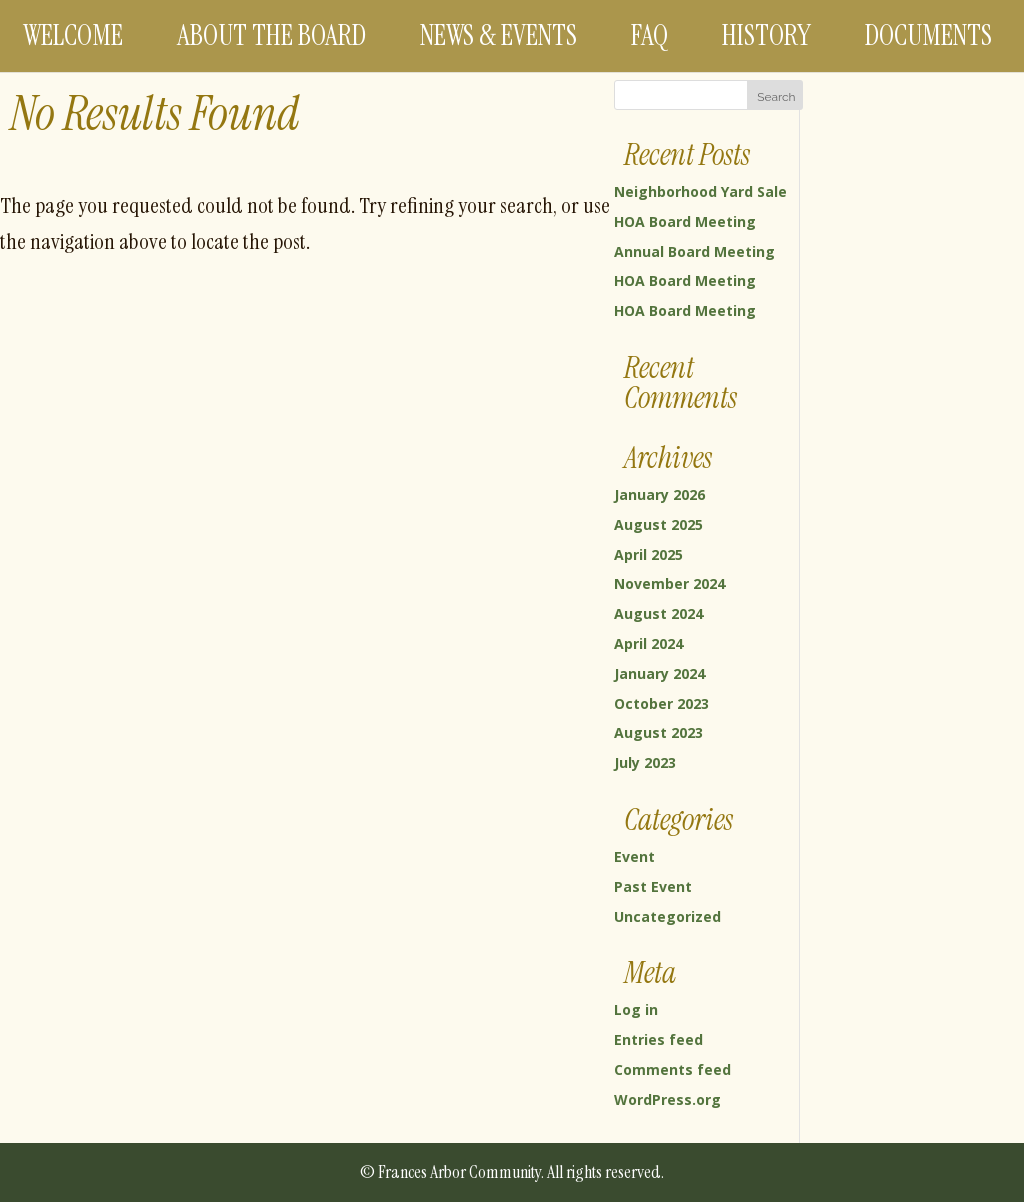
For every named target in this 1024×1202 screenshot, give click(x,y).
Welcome (73, 36)
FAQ (649, 36)
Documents (928, 36)
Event (634, 856)
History (766, 36)
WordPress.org (667, 1099)
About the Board (271, 36)
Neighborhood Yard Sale (700, 191)
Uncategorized (667, 916)
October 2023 (661, 703)
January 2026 (659, 494)
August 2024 (658, 613)
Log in (636, 1009)
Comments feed (672, 1069)
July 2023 (645, 762)
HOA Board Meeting (685, 221)
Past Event (653, 886)
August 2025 (658, 524)
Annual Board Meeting (694, 251)
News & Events (498, 36)
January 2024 (659, 673)
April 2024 (648, 643)
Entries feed (658, 1039)
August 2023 (658, 732)
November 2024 (669, 583)
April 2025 (648, 554)
